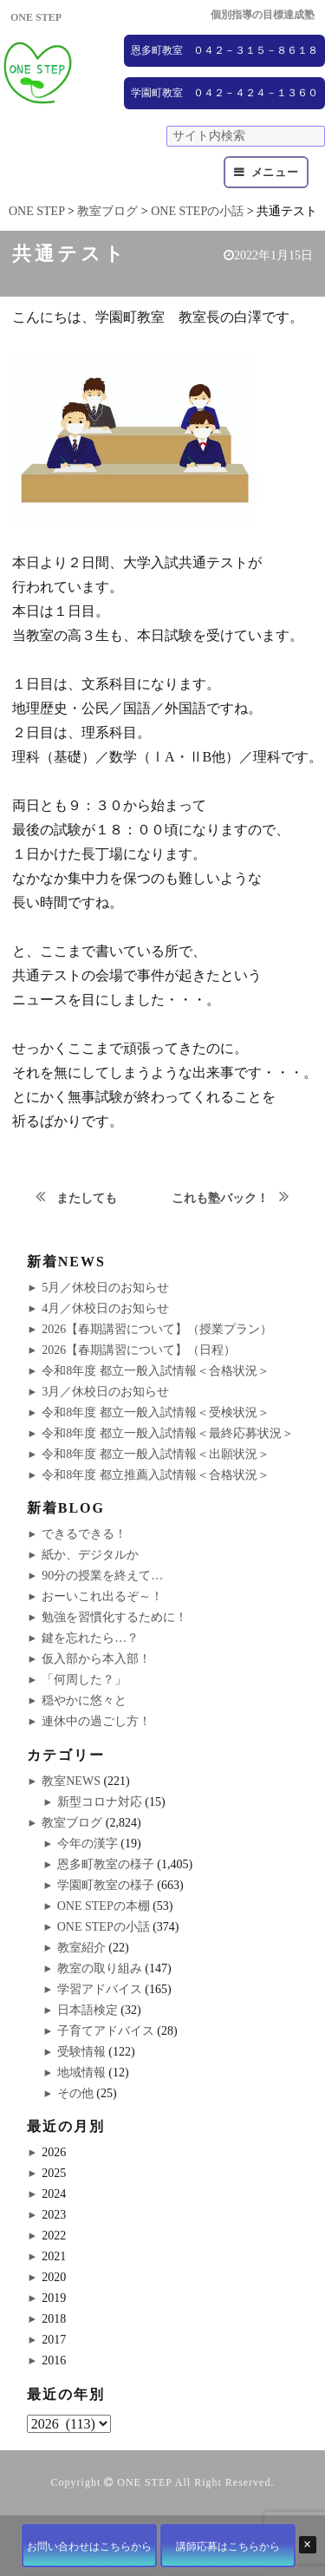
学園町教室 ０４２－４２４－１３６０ (224, 93)
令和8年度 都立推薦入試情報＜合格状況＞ (156, 1474)
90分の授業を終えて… (102, 1575)
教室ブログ (72, 1822)
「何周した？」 (84, 1679)
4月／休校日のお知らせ (105, 1308)
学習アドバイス (99, 1989)
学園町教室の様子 (105, 1885)
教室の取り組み (99, 1968)
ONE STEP (144, 2482)
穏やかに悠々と (84, 1700)
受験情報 (81, 2051)
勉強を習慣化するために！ (114, 1617)
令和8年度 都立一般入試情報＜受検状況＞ (156, 1412)
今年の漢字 (87, 1843)
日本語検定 (87, 2010)
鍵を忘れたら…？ (90, 1637)
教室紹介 (81, 1947)
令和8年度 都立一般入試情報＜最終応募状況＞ (168, 1433)
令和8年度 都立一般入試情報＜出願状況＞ (156, 1454)
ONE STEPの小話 (103, 1926)
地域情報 (81, 2072)
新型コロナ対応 (99, 1801)
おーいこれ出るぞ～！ (102, 1596)
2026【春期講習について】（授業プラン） (157, 1329)
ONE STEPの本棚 (103, 1905)
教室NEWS (71, 1781)
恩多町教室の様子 (105, 1864)
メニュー (274, 172)
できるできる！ (84, 1533)
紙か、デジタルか (90, 1554)
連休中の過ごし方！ (96, 1721)
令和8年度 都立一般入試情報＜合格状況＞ (156, 1370)
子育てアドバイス (105, 2030)
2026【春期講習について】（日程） (139, 1350)
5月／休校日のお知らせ (105, 1287)
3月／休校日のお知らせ (105, 1391)
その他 (75, 2093)
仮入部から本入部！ (96, 1658)
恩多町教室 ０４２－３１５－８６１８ (224, 50)
